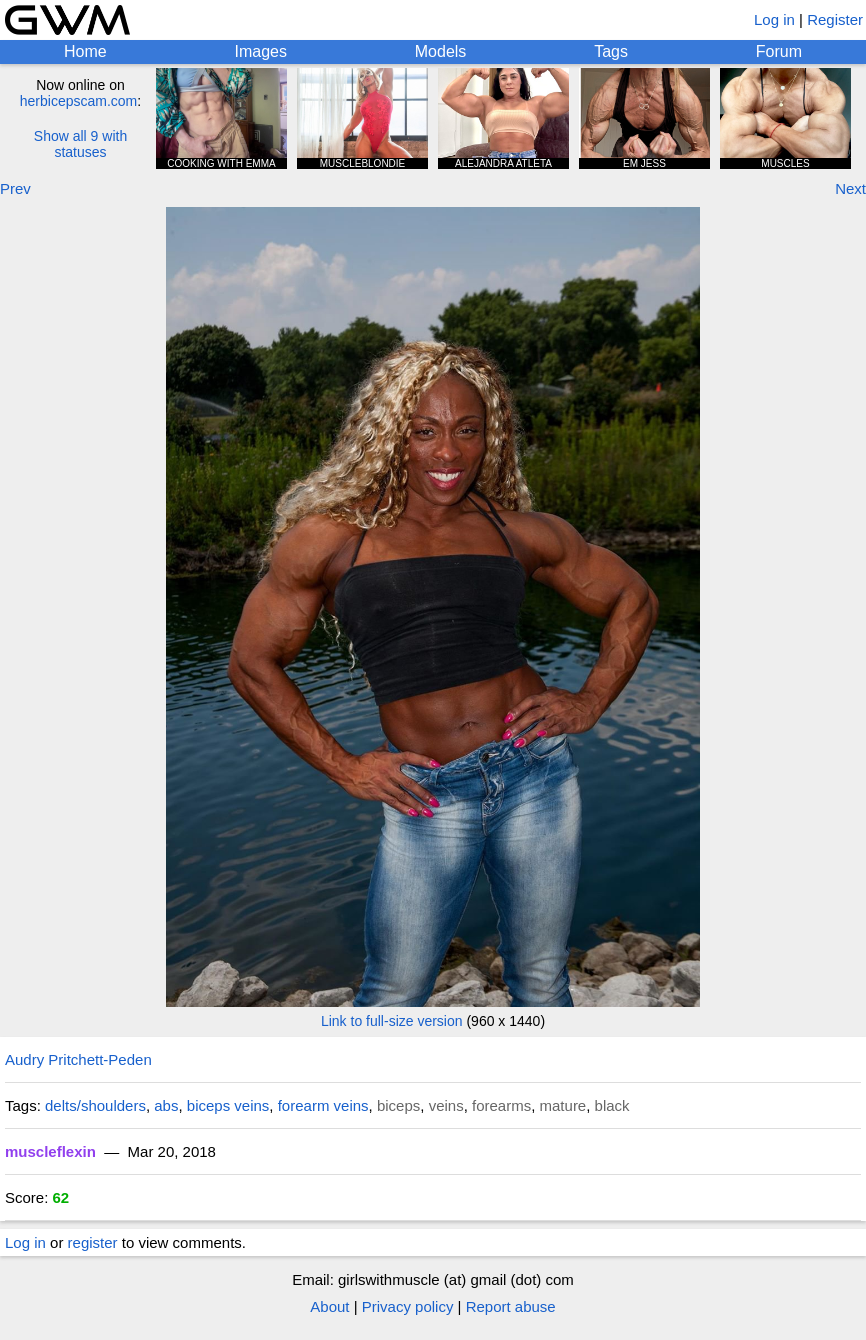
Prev (15, 188)
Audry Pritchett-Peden (78, 1059)
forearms (501, 1105)
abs (166, 1105)
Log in (774, 19)
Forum (779, 51)
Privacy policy (408, 1306)
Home (85, 51)
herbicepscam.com (79, 101)
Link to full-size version (392, 1021)
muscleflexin (50, 1151)
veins (446, 1105)
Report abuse (511, 1306)
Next (850, 188)
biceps (398, 1105)
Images (260, 51)
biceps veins (228, 1105)
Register (835, 19)
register (93, 1242)
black (612, 1105)
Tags (611, 51)
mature (563, 1105)
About (329, 1306)
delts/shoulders (95, 1105)
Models (441, 51)
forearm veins (323, 1105)
